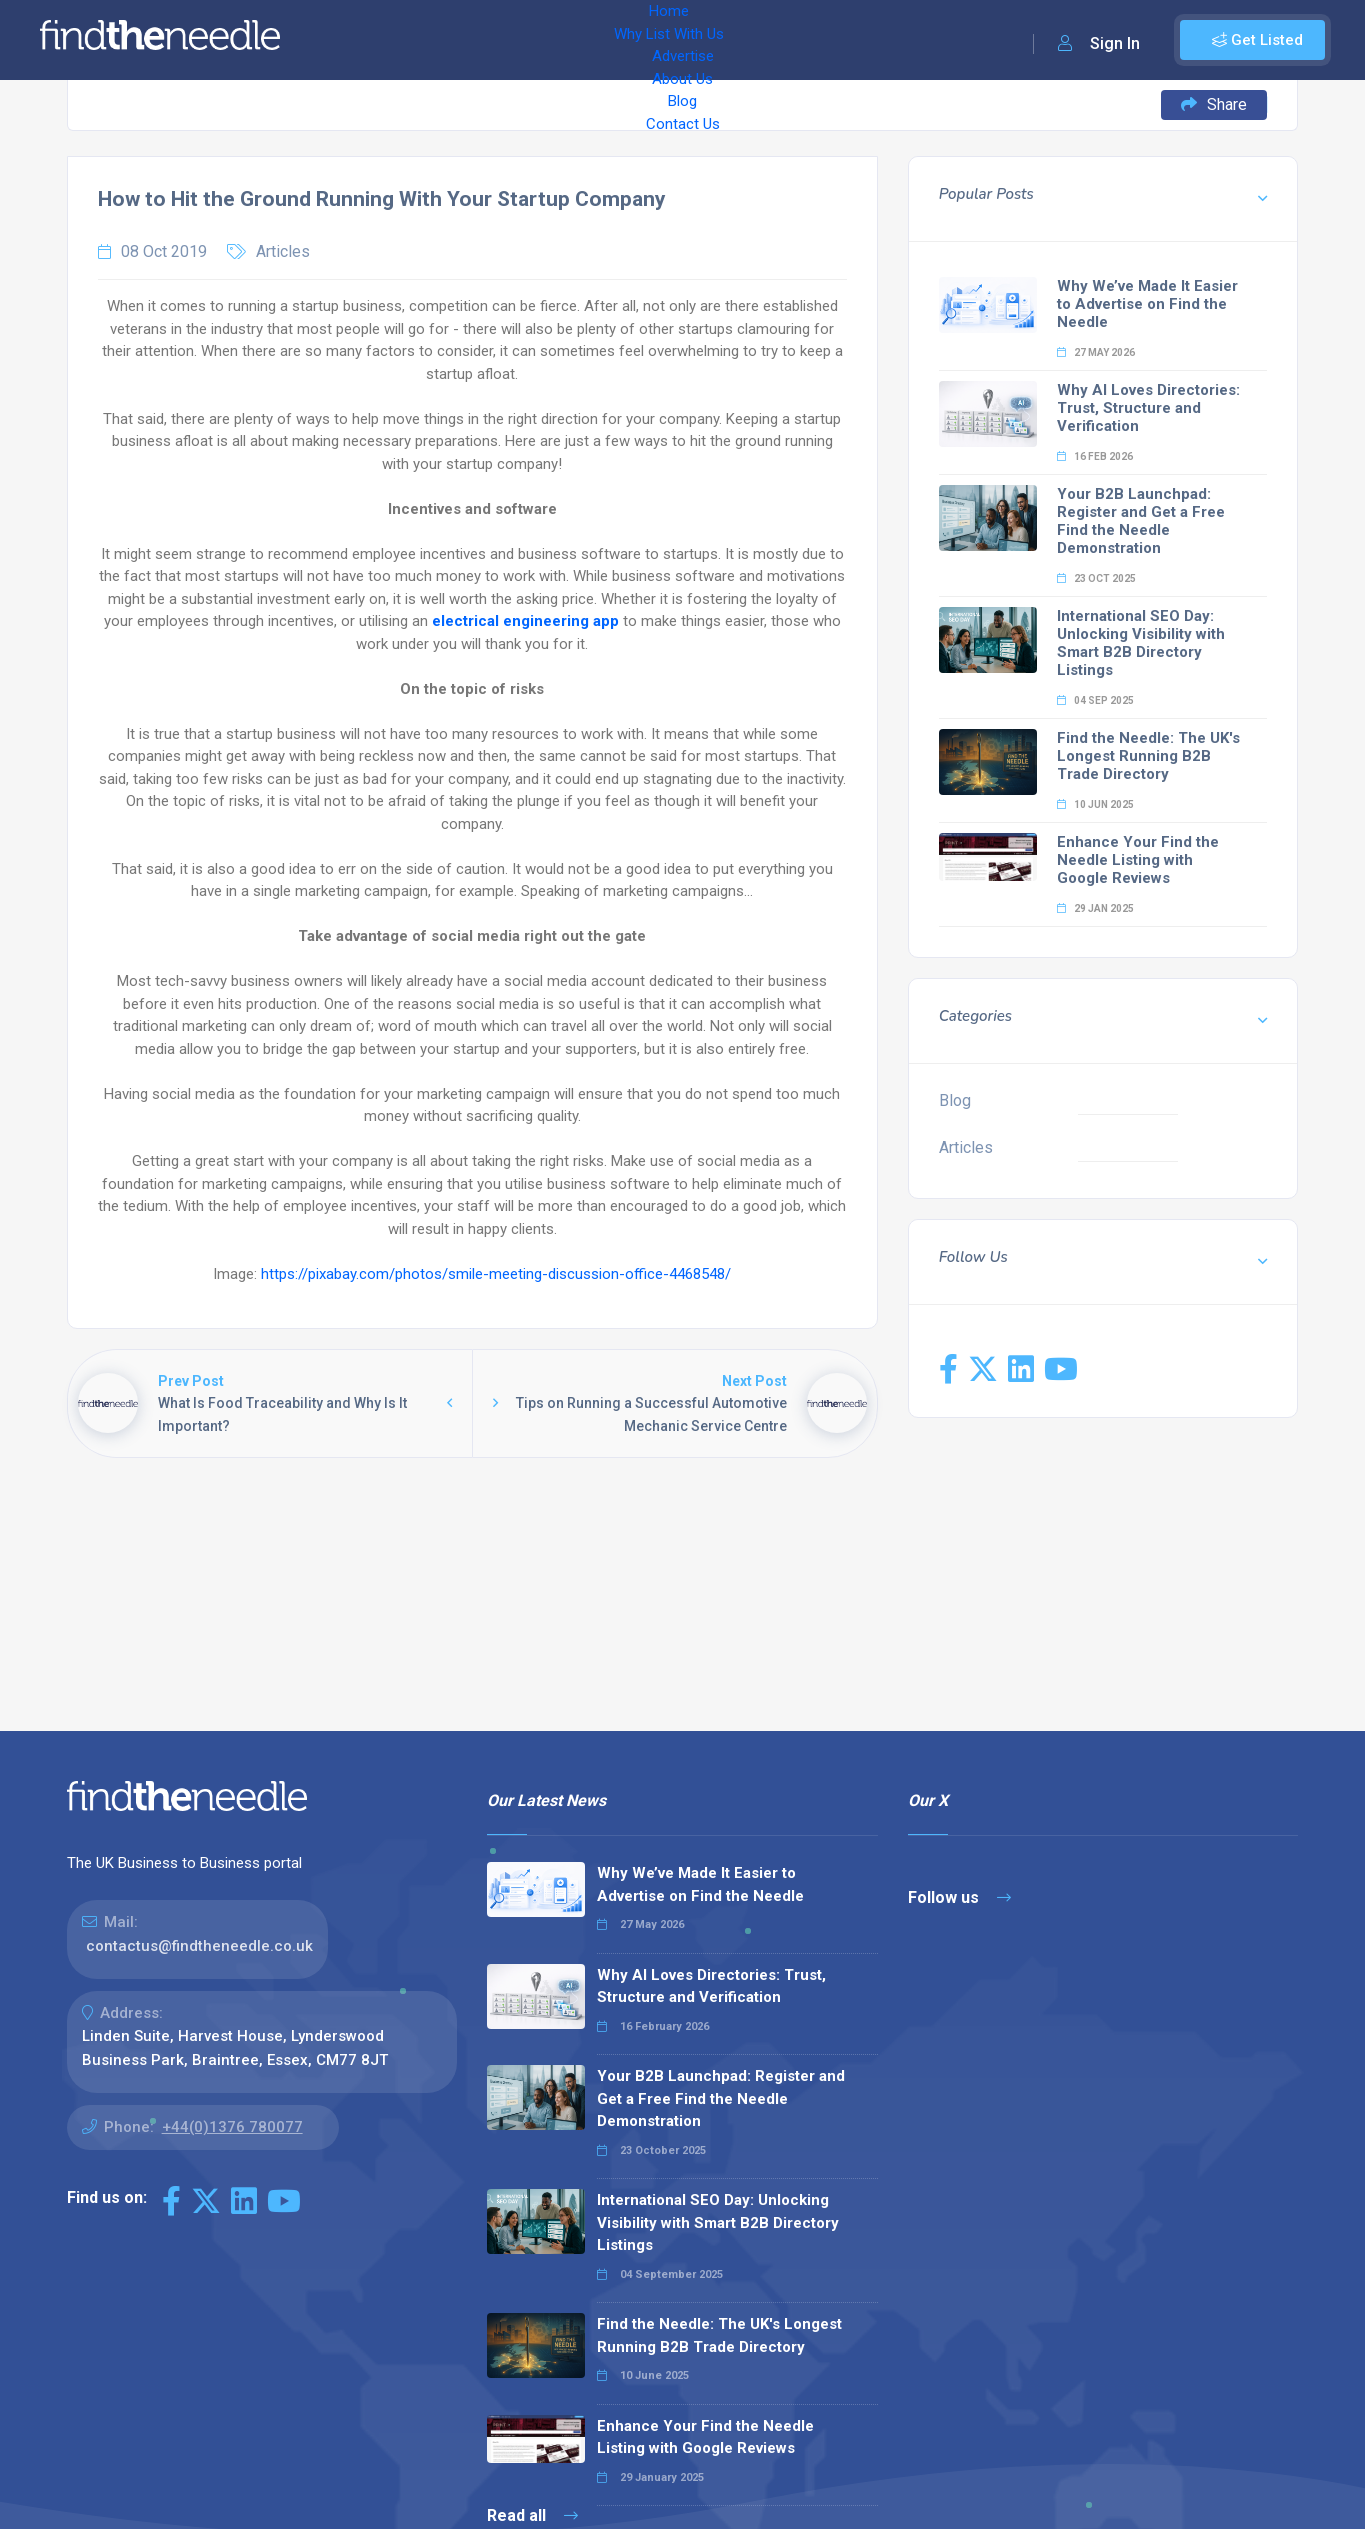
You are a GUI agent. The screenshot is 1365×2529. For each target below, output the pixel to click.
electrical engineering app (525, 621)
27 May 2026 (1096, 352)
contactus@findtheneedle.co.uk (199, 1946)
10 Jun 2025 (1095, 804)
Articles (283, 251)
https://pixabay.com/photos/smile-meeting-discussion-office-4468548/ (496, 1274)
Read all (532, 2515)
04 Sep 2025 (1095, 700)
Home (353, 40)
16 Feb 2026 (1095, 456)
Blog (730, 40)
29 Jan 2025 (1095, 908)
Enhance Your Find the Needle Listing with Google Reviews (1138, 860)
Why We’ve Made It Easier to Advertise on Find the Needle (1147, 304)
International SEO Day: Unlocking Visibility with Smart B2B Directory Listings (1141, 643)
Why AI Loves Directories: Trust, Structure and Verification (1148, 408)
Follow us (959, 1897)
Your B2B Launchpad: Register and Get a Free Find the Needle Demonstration (1141, 521)
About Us (659, 40)
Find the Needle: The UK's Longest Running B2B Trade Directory (1148, 756)
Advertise (571, 40)
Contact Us (807, 40)
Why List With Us (455, 40)
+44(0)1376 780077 (232, 2127)
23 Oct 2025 (1096, 578)
